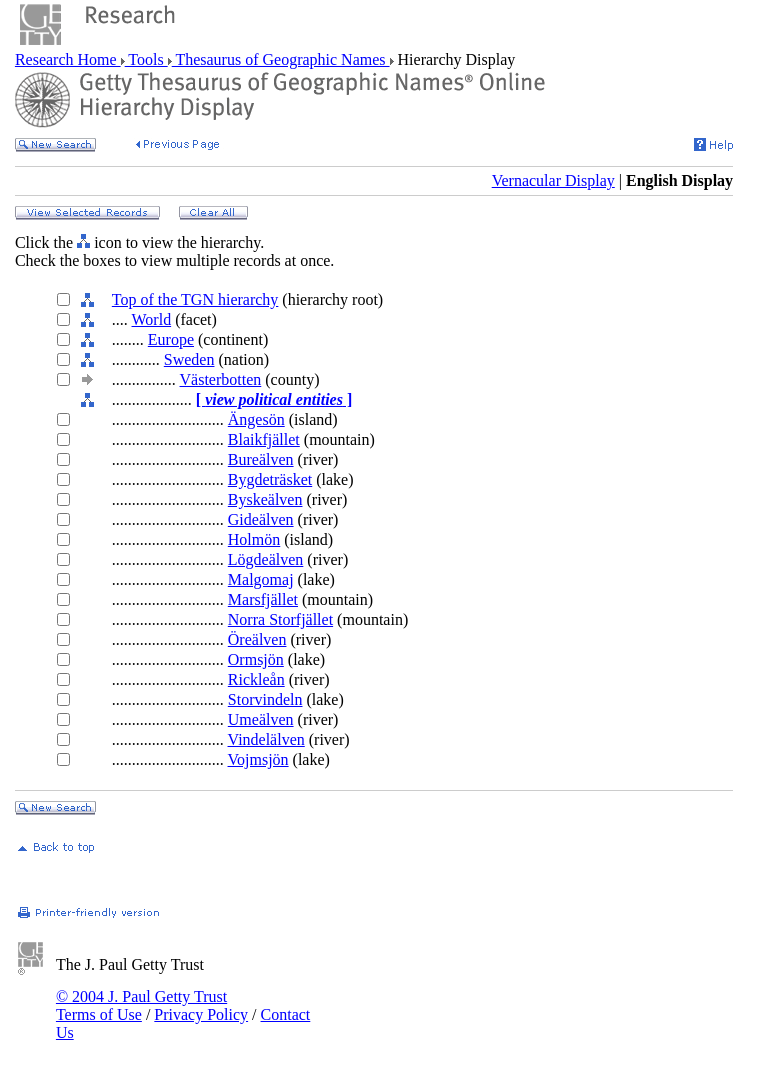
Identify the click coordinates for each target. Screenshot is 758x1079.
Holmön (254, 539)
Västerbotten (221, 379)
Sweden (189, 359)
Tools (146, 59)
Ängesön (256, 419)
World (152, 319)
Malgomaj (261, 579)
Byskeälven (265, 499)
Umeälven (261, 719)
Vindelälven (266, 739)
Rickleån (256, 679)
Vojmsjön (258, 759)
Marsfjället (263, 599)
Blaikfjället (264, 439)
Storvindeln (265, 699)
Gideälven (261, 519)
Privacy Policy (201, 1014)
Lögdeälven (266, 559)
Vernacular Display (553, 180)
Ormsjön (256, 659)
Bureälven (261, 459)
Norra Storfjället (280, 619)
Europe (171, 339)
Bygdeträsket (270, 479)
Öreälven (257, 639)
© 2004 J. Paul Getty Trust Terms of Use (141, 1005)
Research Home (68, 59)
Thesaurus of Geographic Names (281, 59)
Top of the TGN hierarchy (195, 299)
